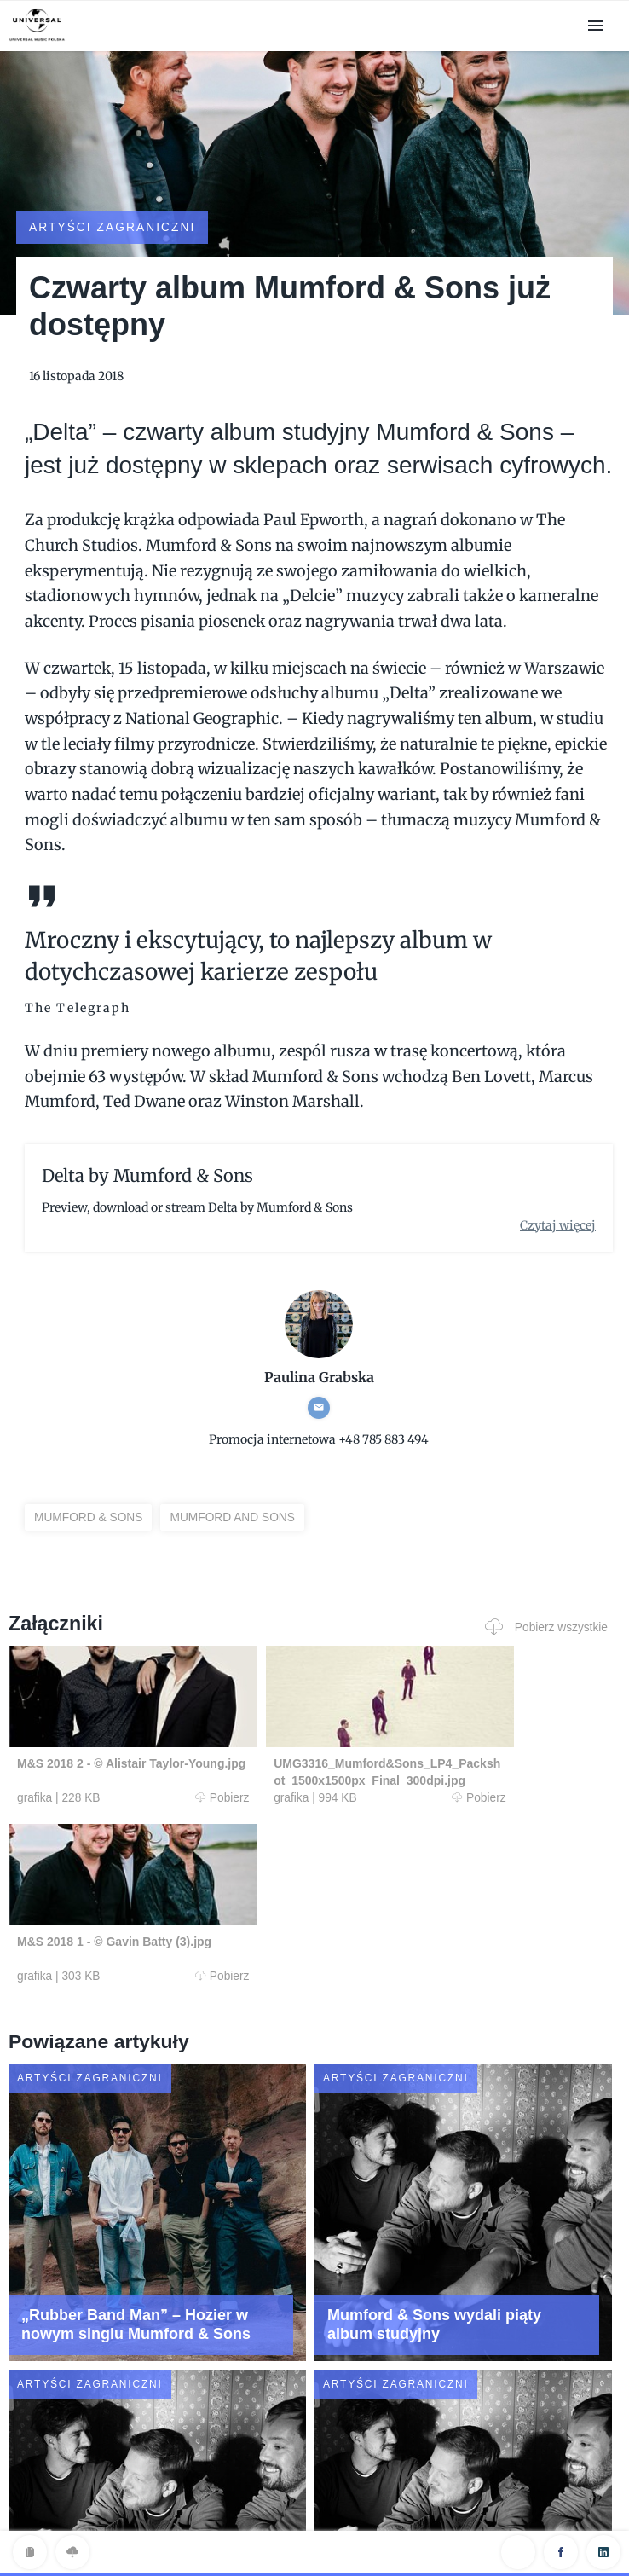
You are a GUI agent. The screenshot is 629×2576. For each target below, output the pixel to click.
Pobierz (168, 1781)
